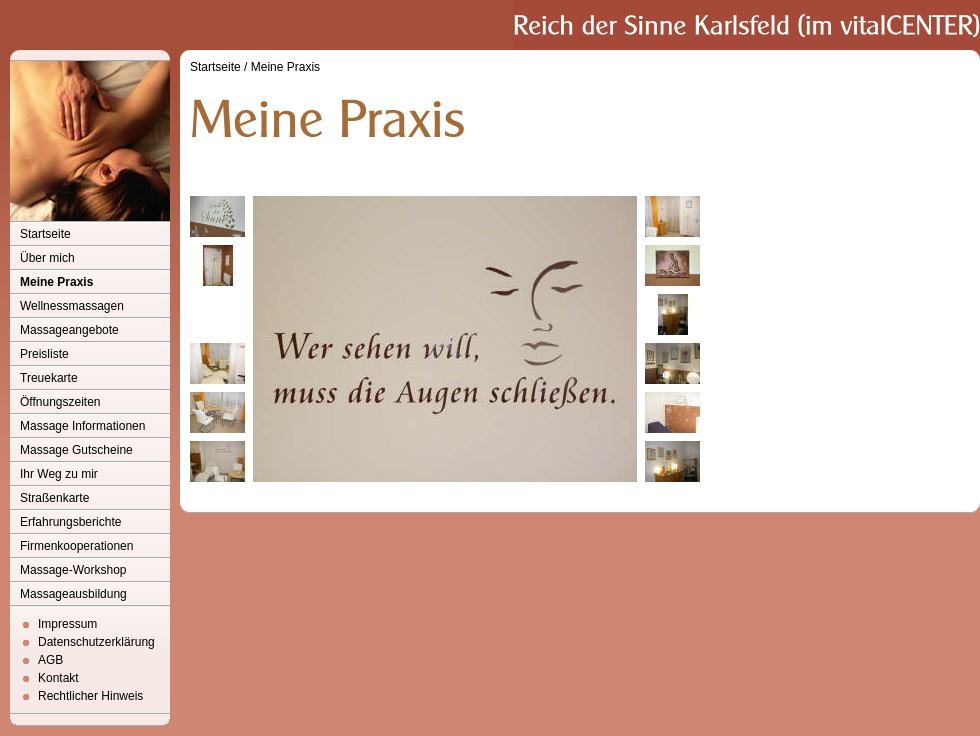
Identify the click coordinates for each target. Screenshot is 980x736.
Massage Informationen (82, 426)
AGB (50, 660)
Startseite (45, 234)
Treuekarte (49, 378)
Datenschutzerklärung (96, 642)
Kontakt (58, 678)
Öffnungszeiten (60, 402)
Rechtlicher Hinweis (90, 696)
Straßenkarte (54, 498)
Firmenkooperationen (76, 546)
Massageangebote (69, 330)
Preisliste (44, 354)
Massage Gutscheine (76, 450)
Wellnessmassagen (72, 306)
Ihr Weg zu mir (59, 474)
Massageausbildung (73, 594)
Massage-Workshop (73, 570)
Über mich (47, 258)
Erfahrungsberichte (70, 522)
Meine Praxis (56, 282)
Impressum (67, 624)
